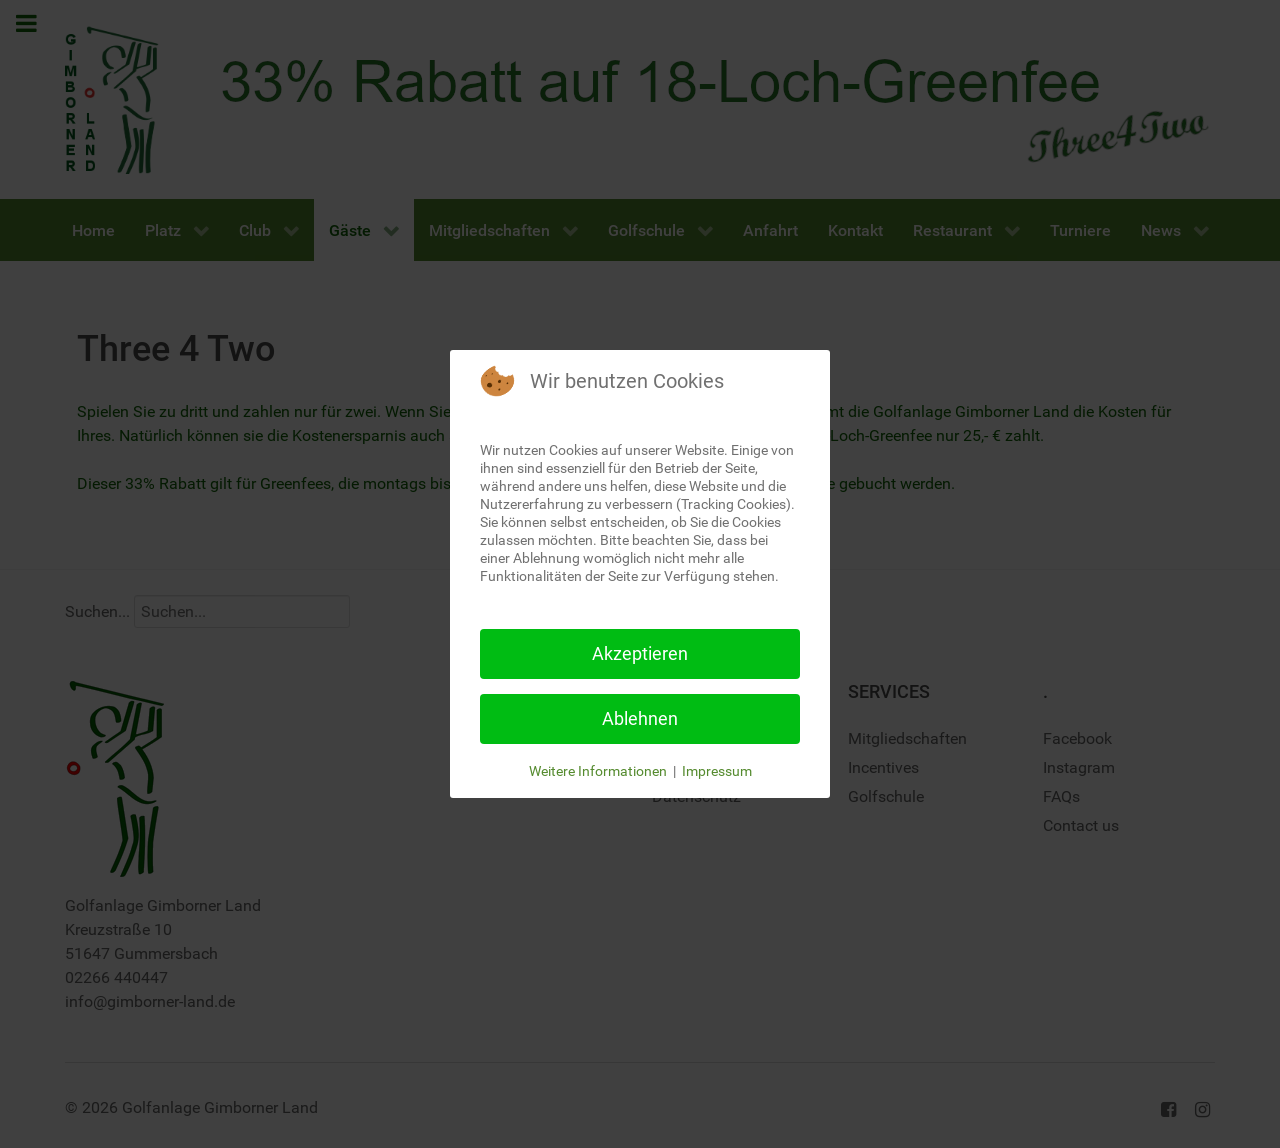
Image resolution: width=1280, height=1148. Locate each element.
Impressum (717, 771)
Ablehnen (640, 718)
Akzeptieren (640, 653)
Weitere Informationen (598, 771)
